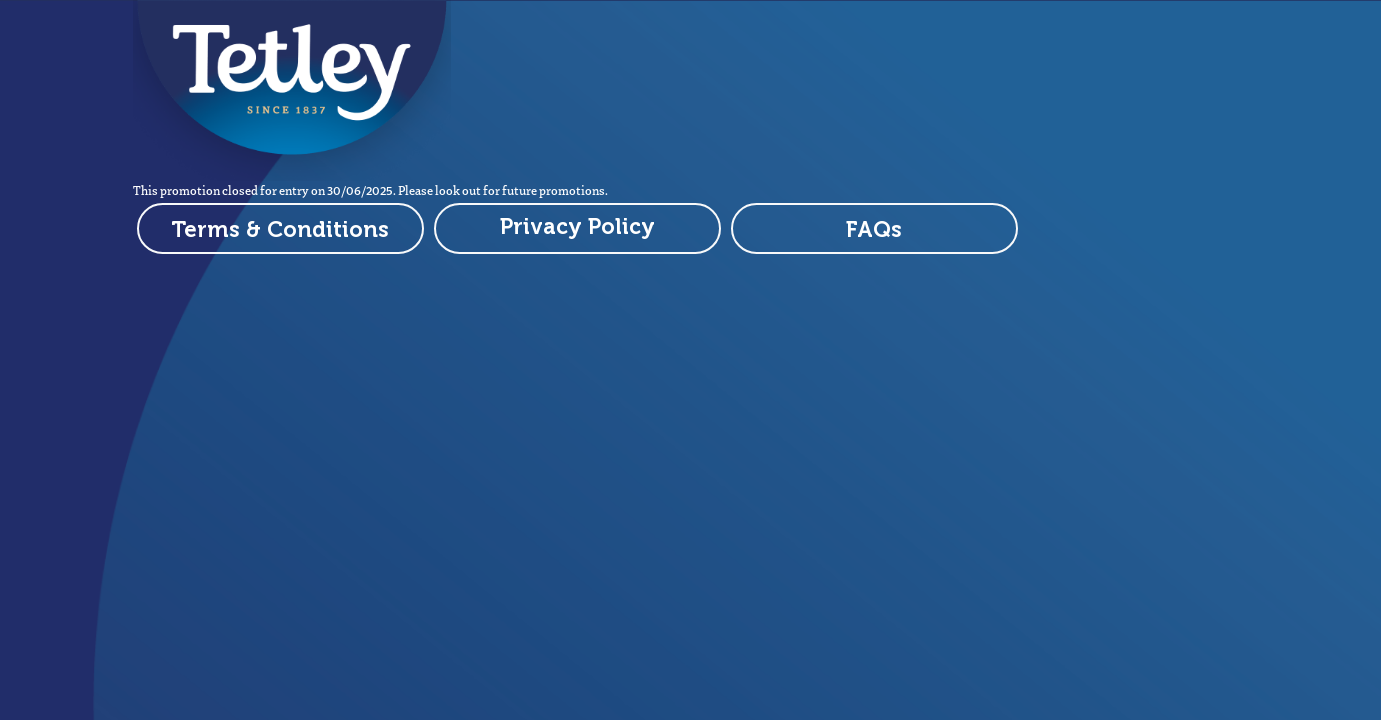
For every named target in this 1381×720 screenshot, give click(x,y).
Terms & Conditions (280, 229)
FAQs (874, 229)
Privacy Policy (577, 226)
